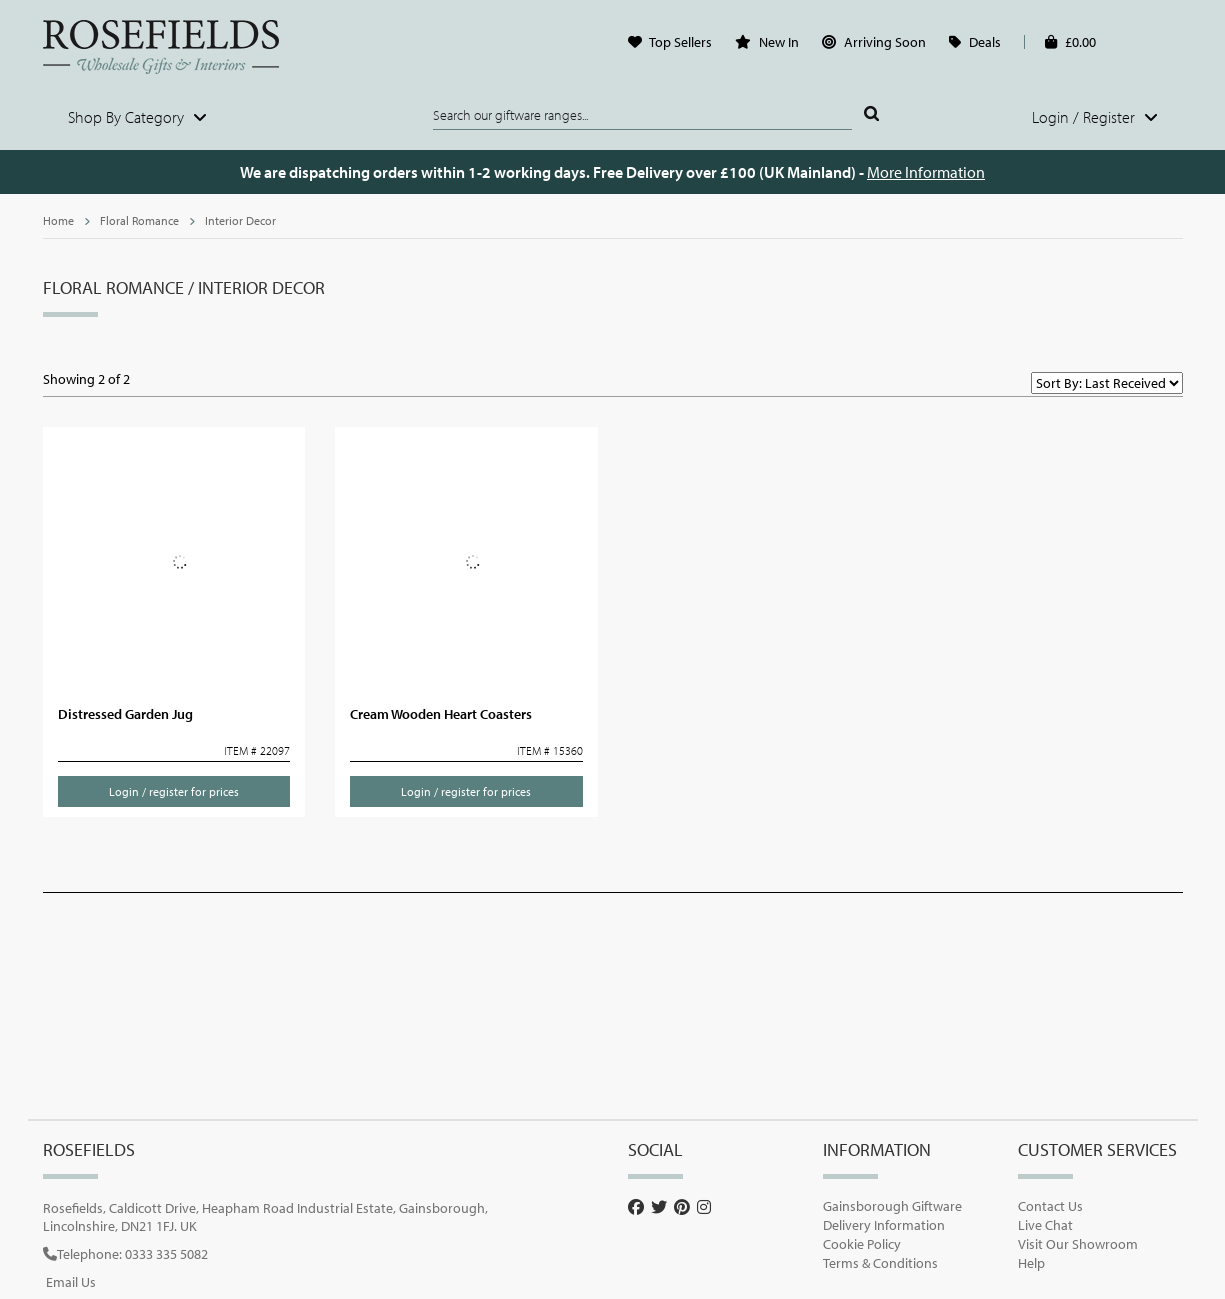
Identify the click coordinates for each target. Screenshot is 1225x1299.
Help (1031, 1263)
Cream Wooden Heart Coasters (441, 714)
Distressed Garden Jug (125, 714)
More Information (926, 172)
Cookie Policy (862, 1244)
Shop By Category (137, 117)
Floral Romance (139, 220)
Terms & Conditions (880, 1263)
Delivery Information (884, 1225)
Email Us (71, 1282)
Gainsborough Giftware (892, 1206)
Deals (985, 42)
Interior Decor (240, 220)
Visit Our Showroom (1078, 1244)
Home (58, 220)
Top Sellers (680, 42)
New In (779, 42)
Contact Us (1050, 1206)
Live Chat (1045, 1225)
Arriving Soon (885, 42)
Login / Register (1095, 117)
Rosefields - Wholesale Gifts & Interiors (174, 47)
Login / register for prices (174, 791)
